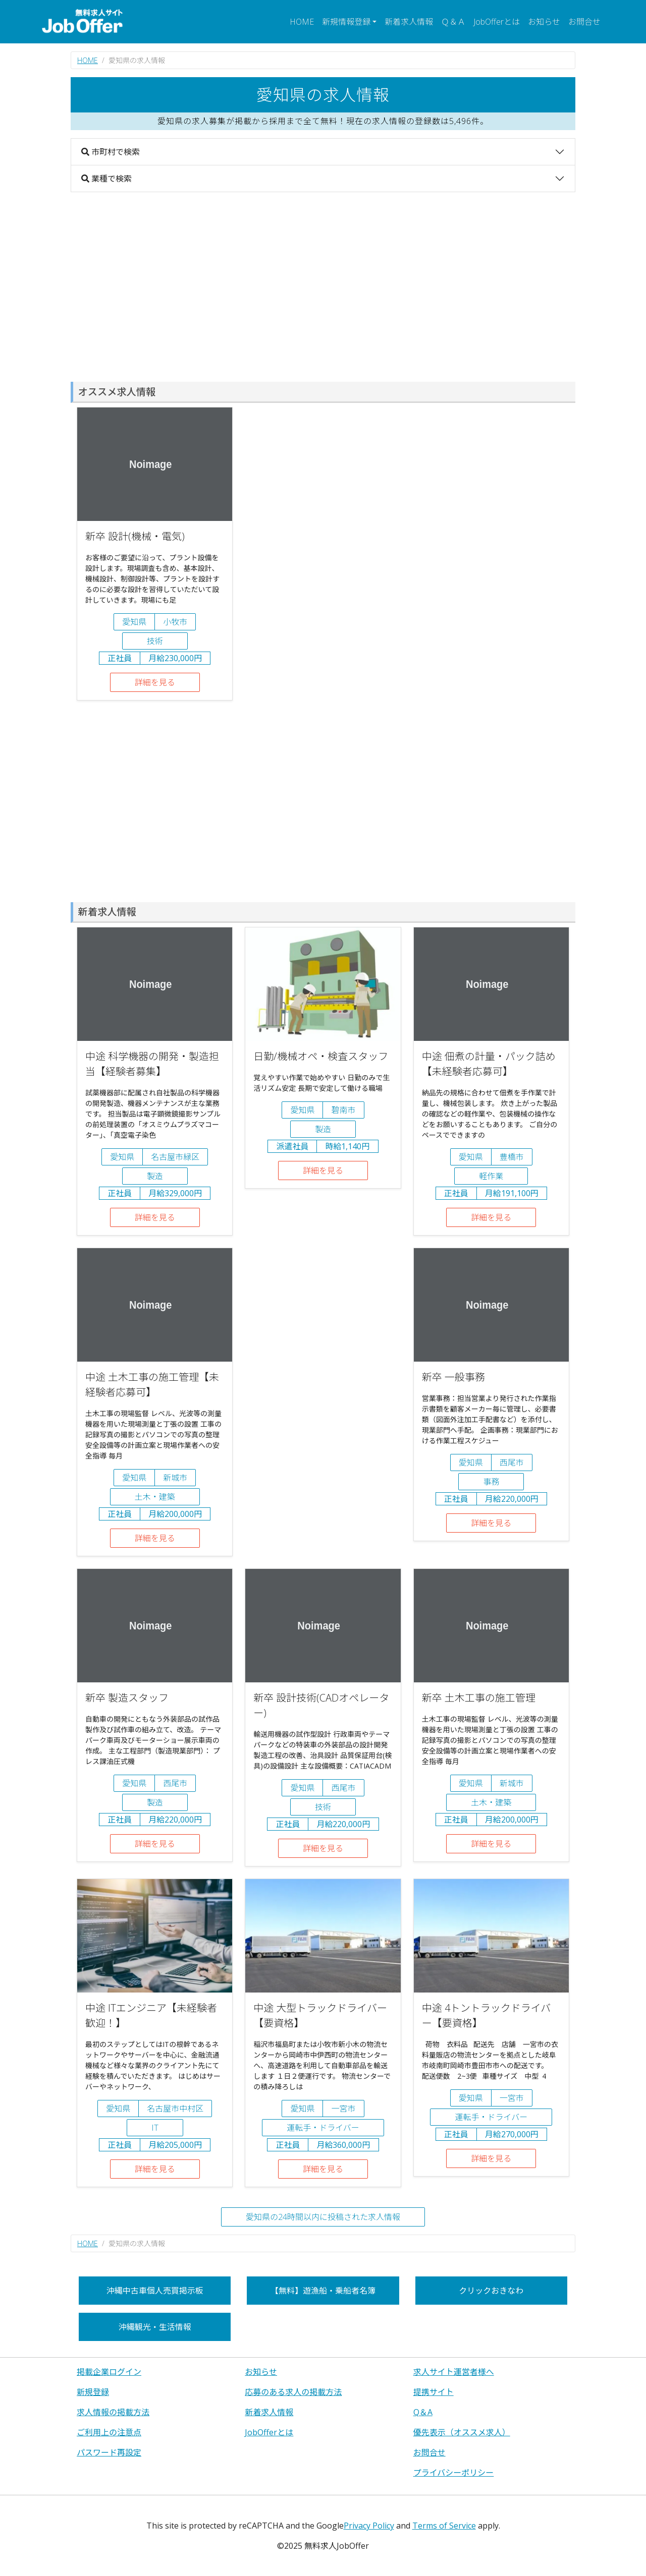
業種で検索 (106, 178)
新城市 (175, 1477)
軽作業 (491, 1176)
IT (154, 2127)
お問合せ (584, 21)
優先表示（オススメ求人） (461, 2432)
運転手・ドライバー (323, 2127)
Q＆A (423, 2412)
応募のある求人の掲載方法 (293, 2391)
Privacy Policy (369, 2525)
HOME (302, 21)
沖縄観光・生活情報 (155, 2326)
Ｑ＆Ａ (453, 21)
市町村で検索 (110, 151)
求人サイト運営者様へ (453, 2371)
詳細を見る (155, 682)
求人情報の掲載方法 (113, 2412)
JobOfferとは (496, 21)
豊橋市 (512, 1156)
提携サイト (433, 2391)
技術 (155, 641)
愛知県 (134, 621)
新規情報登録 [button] (346, 21)
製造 (155, 1176)
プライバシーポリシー (453, 2472)
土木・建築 (155, 1496)
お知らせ (544, 21)
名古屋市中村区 (175, 2108)
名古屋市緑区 (175, 1156)
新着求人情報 (409, 21)
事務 (491, 1481)
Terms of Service (444, 2525)
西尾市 (512, 1462)
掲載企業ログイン (109, 2371)
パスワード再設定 (109, 2452)
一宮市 (343, 2108)
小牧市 (175, 621)
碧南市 (343, 1110)
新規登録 (93, 2391)
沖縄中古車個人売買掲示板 (154, 2290)
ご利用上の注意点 (109, 2432)
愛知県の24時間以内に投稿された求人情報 (323, 2216)
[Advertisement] (323, 287)
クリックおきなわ (491, 2290)
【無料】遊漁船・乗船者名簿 (323, 2290)
